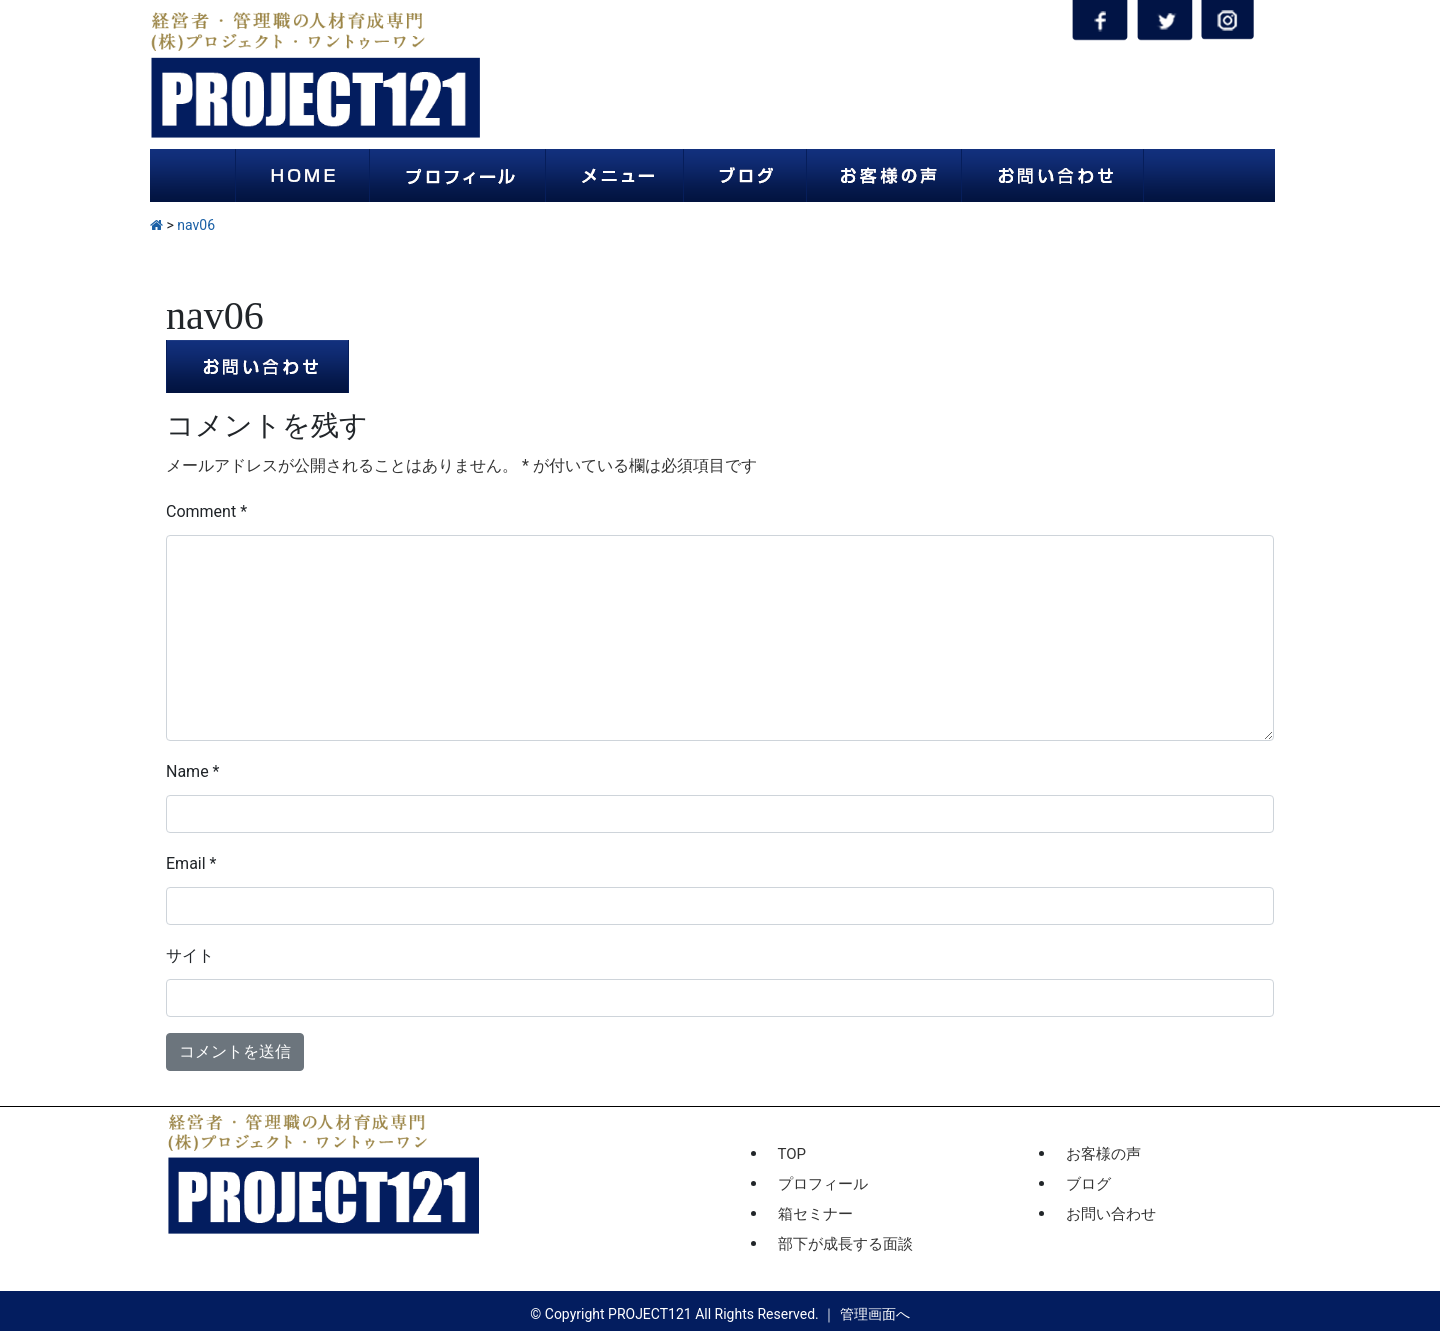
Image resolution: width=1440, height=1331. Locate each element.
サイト (190, 955)
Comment (206, 511)
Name (193, 771)
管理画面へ (875, 1314)
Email (191, 863)
